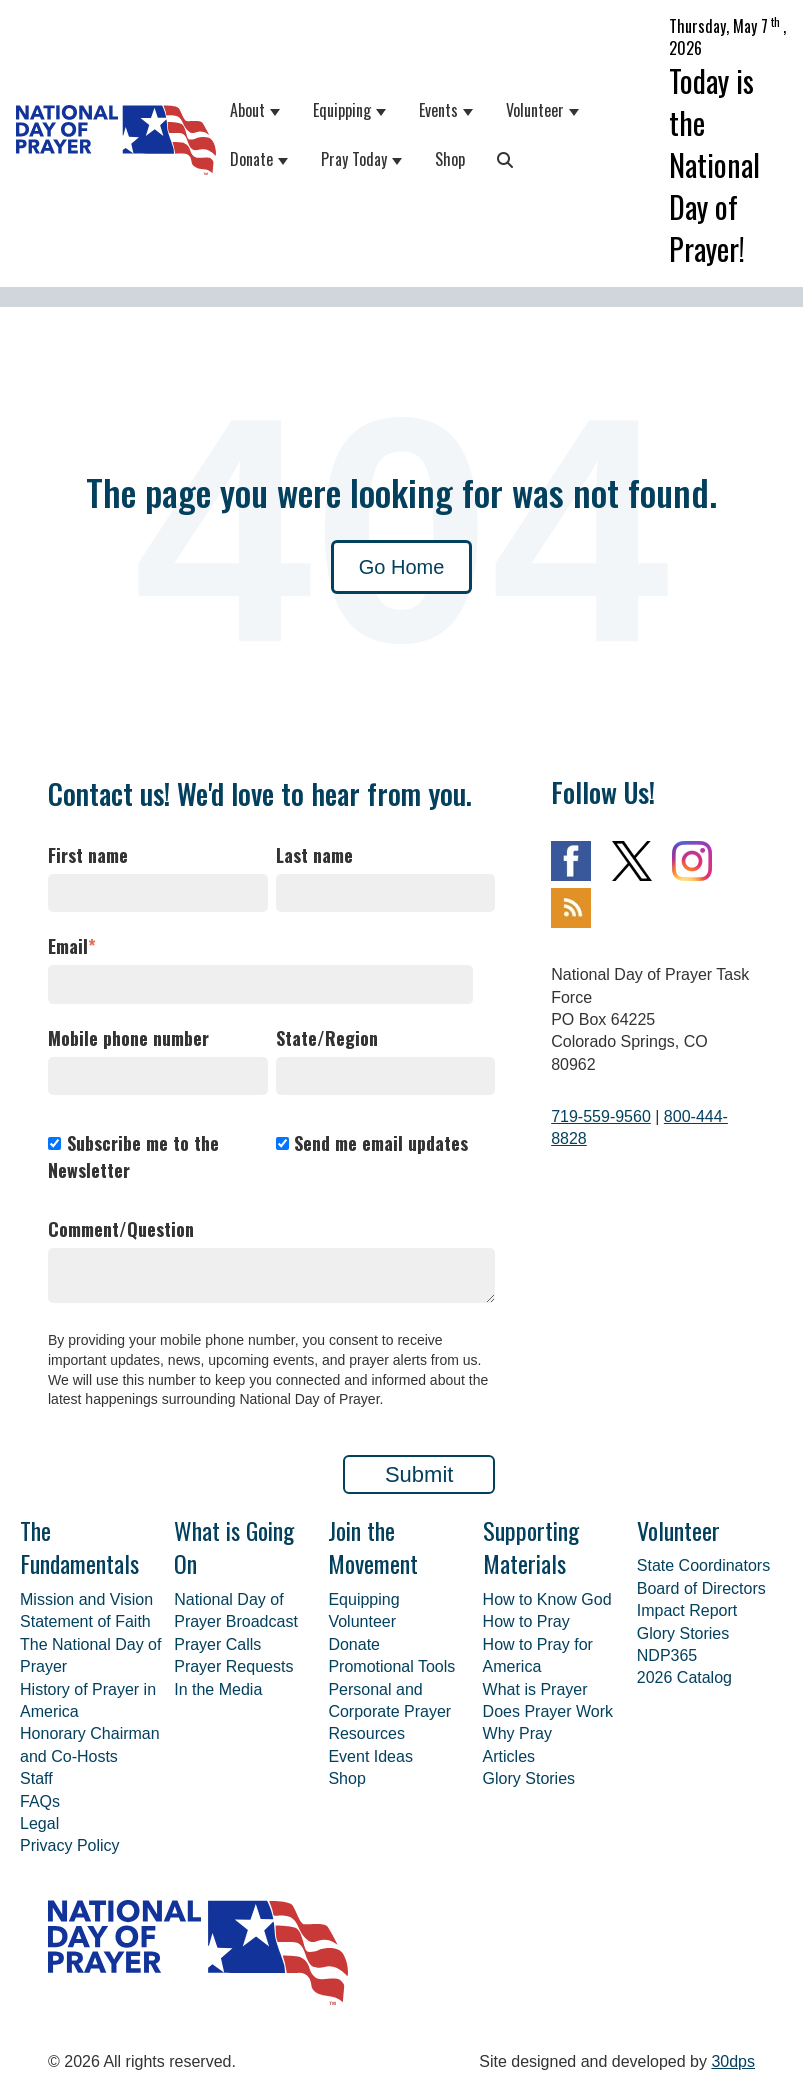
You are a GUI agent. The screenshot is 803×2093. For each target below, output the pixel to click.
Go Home (402, 567)
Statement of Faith (85, 1621)
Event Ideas (370, 1756)
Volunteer (535, 110)
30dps (733, 2061)
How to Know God (547, 1599)
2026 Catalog (684, 1677)
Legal (39, 1823)
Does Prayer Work (548, 1711)
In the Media (218, 1689)
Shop (450, 159)
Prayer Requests (233, 1666)
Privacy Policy (70, 1845)
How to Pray (526, 1621)
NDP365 (667, 1655)
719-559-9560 (601, 1116)
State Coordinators (703, 1565)
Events (438, 110)
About (247, 110)
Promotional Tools (391, 1666)
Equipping (342, 110)
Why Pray (517, 1733)
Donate (251, 159)
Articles (509, 1756)
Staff (36, 1778)
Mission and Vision (86, 1599)
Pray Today (354, 159)
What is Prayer (535, 1689)
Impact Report (687, 1610)
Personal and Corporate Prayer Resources (389, 1712)
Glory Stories (529, 1778)
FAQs (40, 1801)
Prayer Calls (217, 1644)
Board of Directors (701, 1588)
